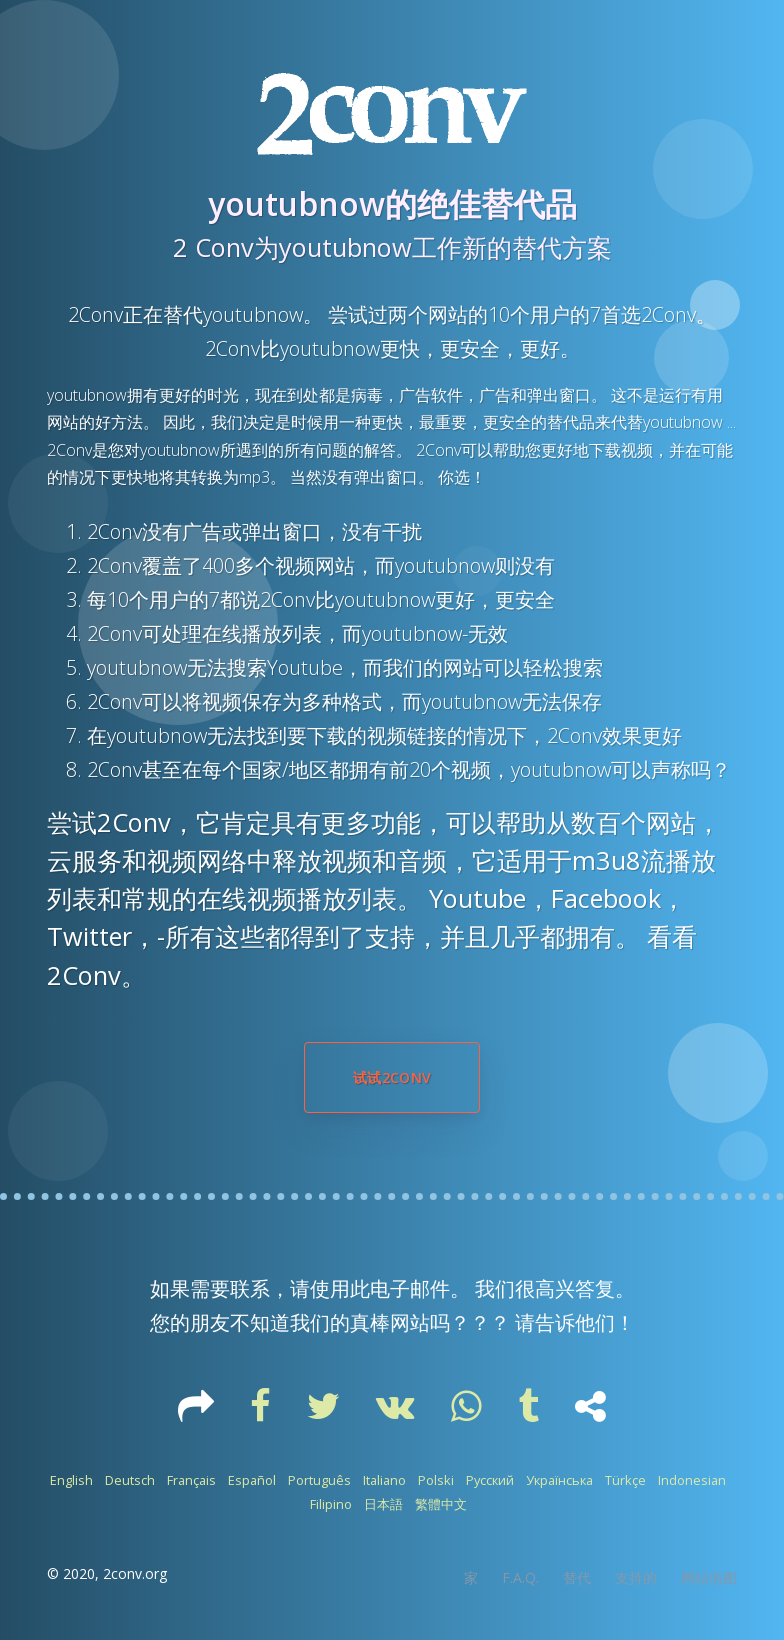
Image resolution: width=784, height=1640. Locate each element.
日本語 (383, 1504)
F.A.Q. (520, 1577)
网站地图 (709, 1577)
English (71, 1480)
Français (191, 1480)
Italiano (384, 1480)
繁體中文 (441, 1504)
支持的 (636, 1577)
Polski (436, 1480)
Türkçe (625, 1480)
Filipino (331, 1504)
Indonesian (692, 1480)
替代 (577, 1577)
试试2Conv (392, 1077)
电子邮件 (410, 1288)
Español (252, 1480)
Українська (559, 1480)
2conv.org (135, 1573)
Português (319, 1480)
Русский (490, 1480)
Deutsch (130, 1480)
